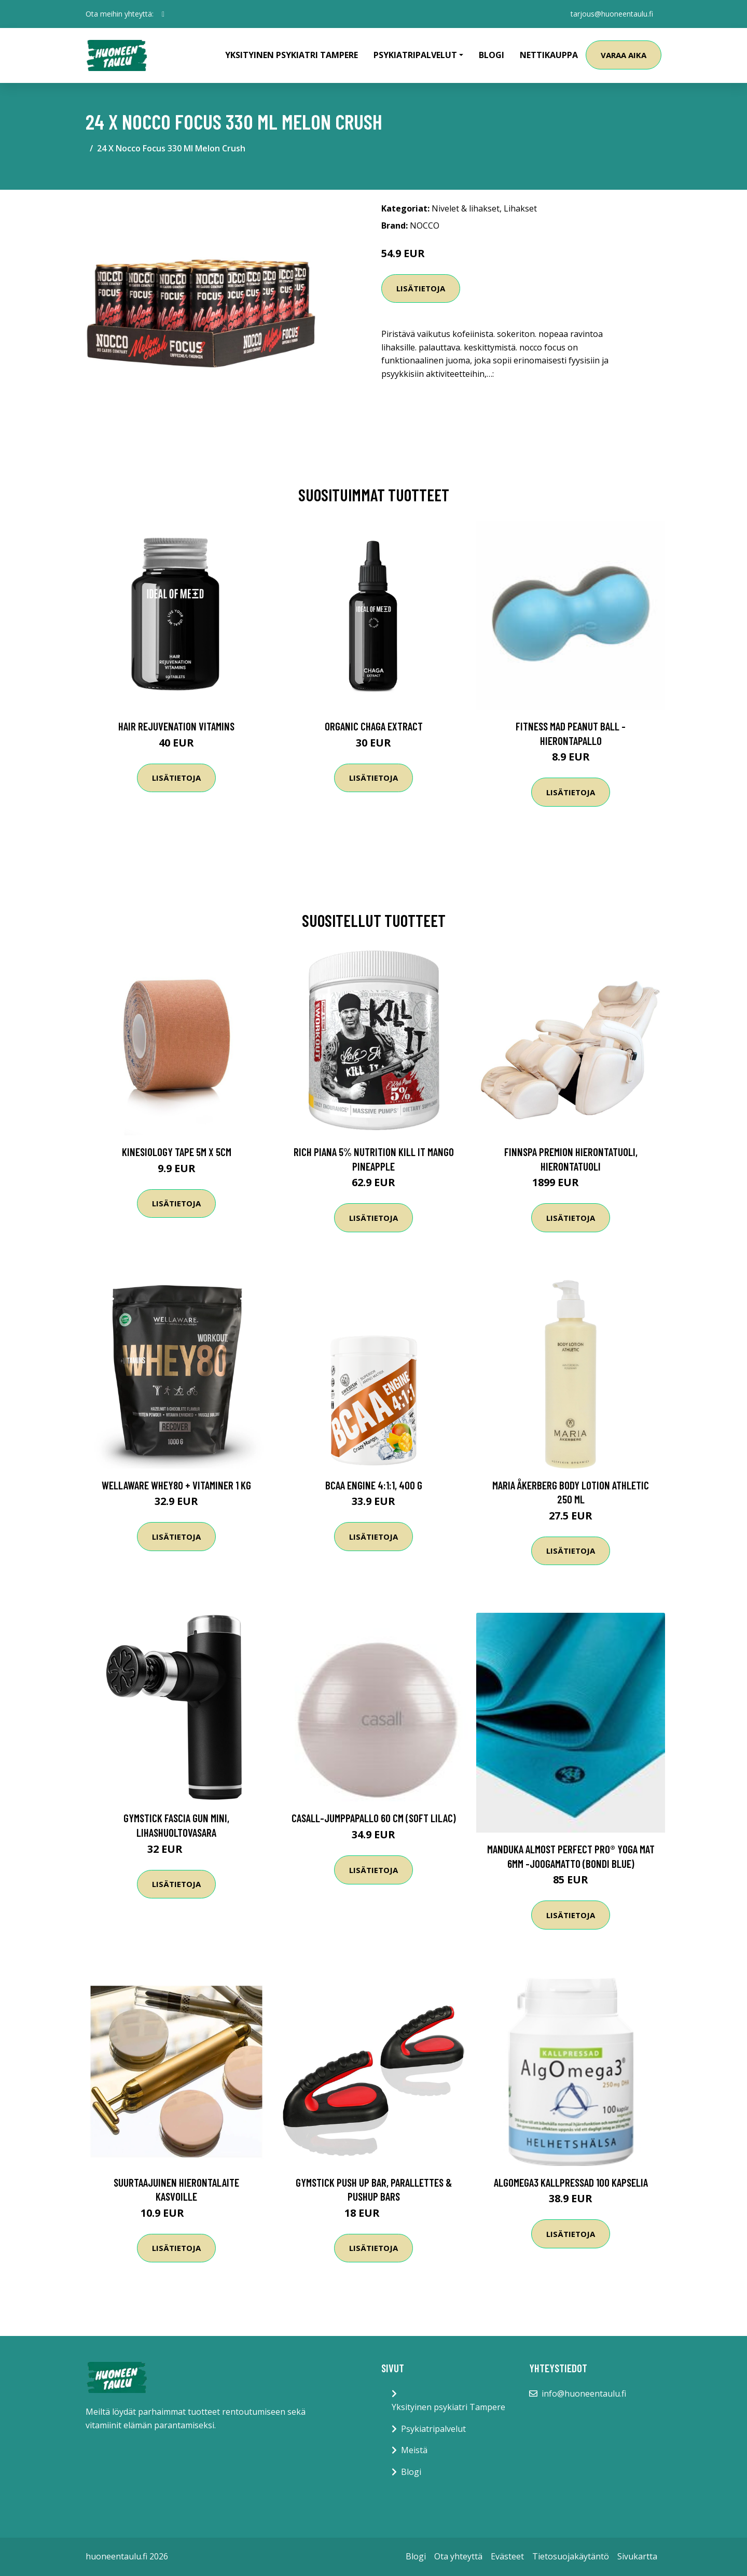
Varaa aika (623, 55)
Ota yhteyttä (458, 2556)
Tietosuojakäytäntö (570, 2556)
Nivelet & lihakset (466, 208)
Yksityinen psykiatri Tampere (291, 55)
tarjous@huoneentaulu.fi (612, 14)
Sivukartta (637, 2556)
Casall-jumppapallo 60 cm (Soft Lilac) (374, 1817)
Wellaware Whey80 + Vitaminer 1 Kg (176, 1485)
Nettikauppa (549, 55)
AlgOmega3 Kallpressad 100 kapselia (571, 2182)
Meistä (414, 2450)
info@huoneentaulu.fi (584, 2393)
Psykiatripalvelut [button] (415, 55)
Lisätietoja (420, 288)
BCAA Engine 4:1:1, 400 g (373, 1485)
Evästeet (507, 2556)
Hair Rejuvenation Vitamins (176, 726)
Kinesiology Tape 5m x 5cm (176, 1151)
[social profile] (163, 14)
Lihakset (520, 208)
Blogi (491, 55)
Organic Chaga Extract (374, 726)
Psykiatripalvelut (433, 2428)
